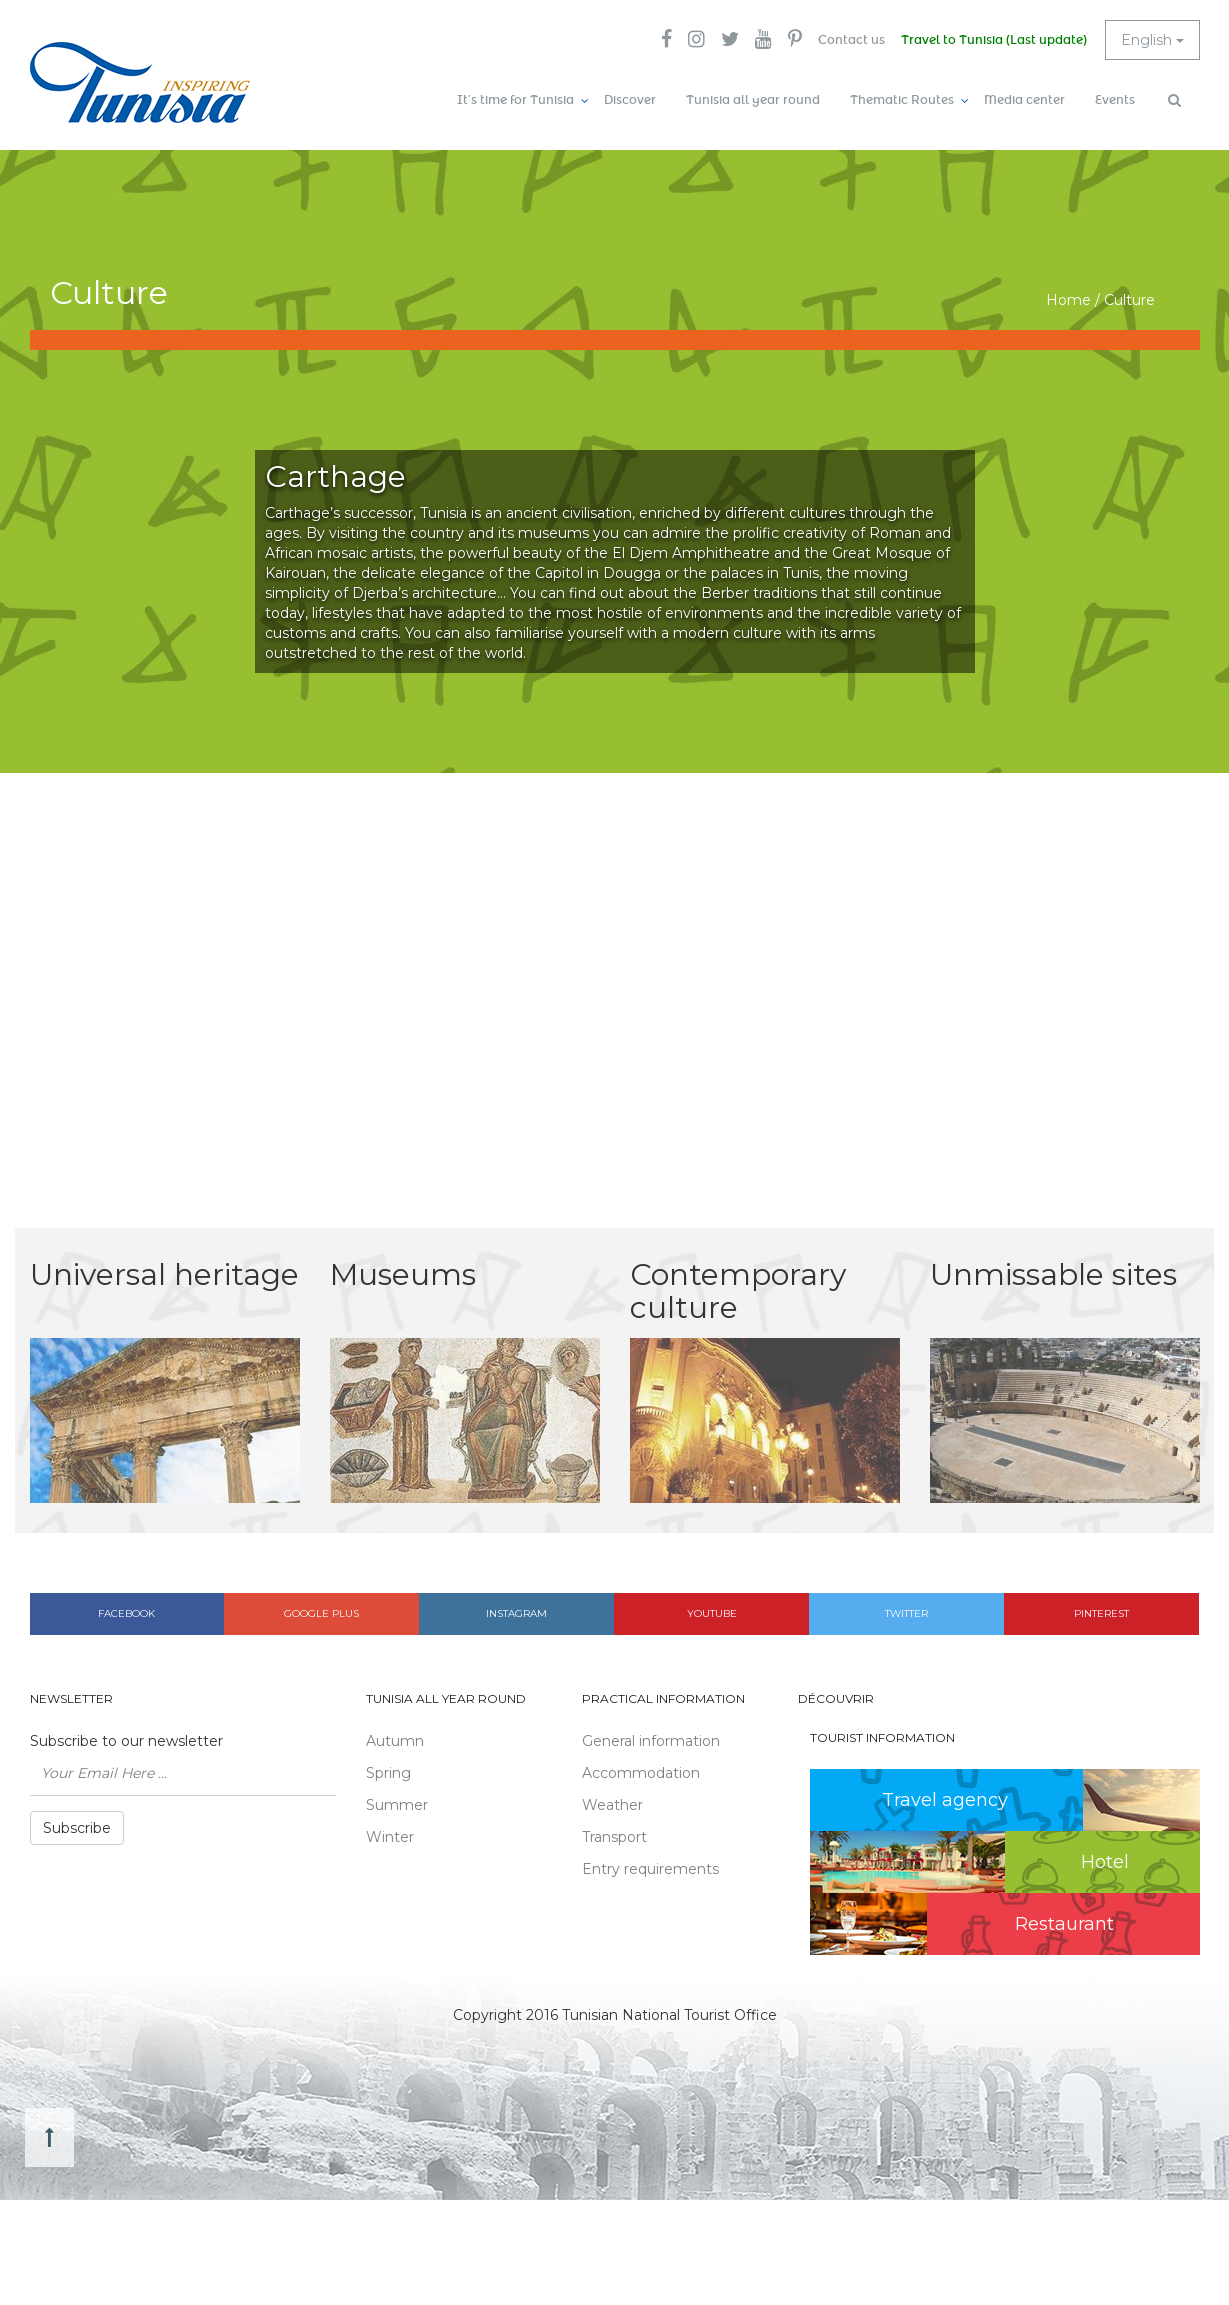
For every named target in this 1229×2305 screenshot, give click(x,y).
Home (1068, 300)
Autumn (395, 1741)
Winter (390, 1837)
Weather (612, 1805)
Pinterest (1101, 1613)
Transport (614, 1837)
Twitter (906, 1613)
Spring (388, 1773)
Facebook (126, 1613)
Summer (397, 1805)
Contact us (851, 40)
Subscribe (77, 1828)
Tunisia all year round (753, 100)
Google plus (321, 1613)
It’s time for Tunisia (515, 100)
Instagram (516, 1613)
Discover (630, 100)
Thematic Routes (902, 100)
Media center (1024, 100)
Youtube (712, 1613)
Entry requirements (650, 1869)
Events (1115, 100)
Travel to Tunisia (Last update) (994, 40)
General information (651, 1741)
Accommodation (641, 1773)
